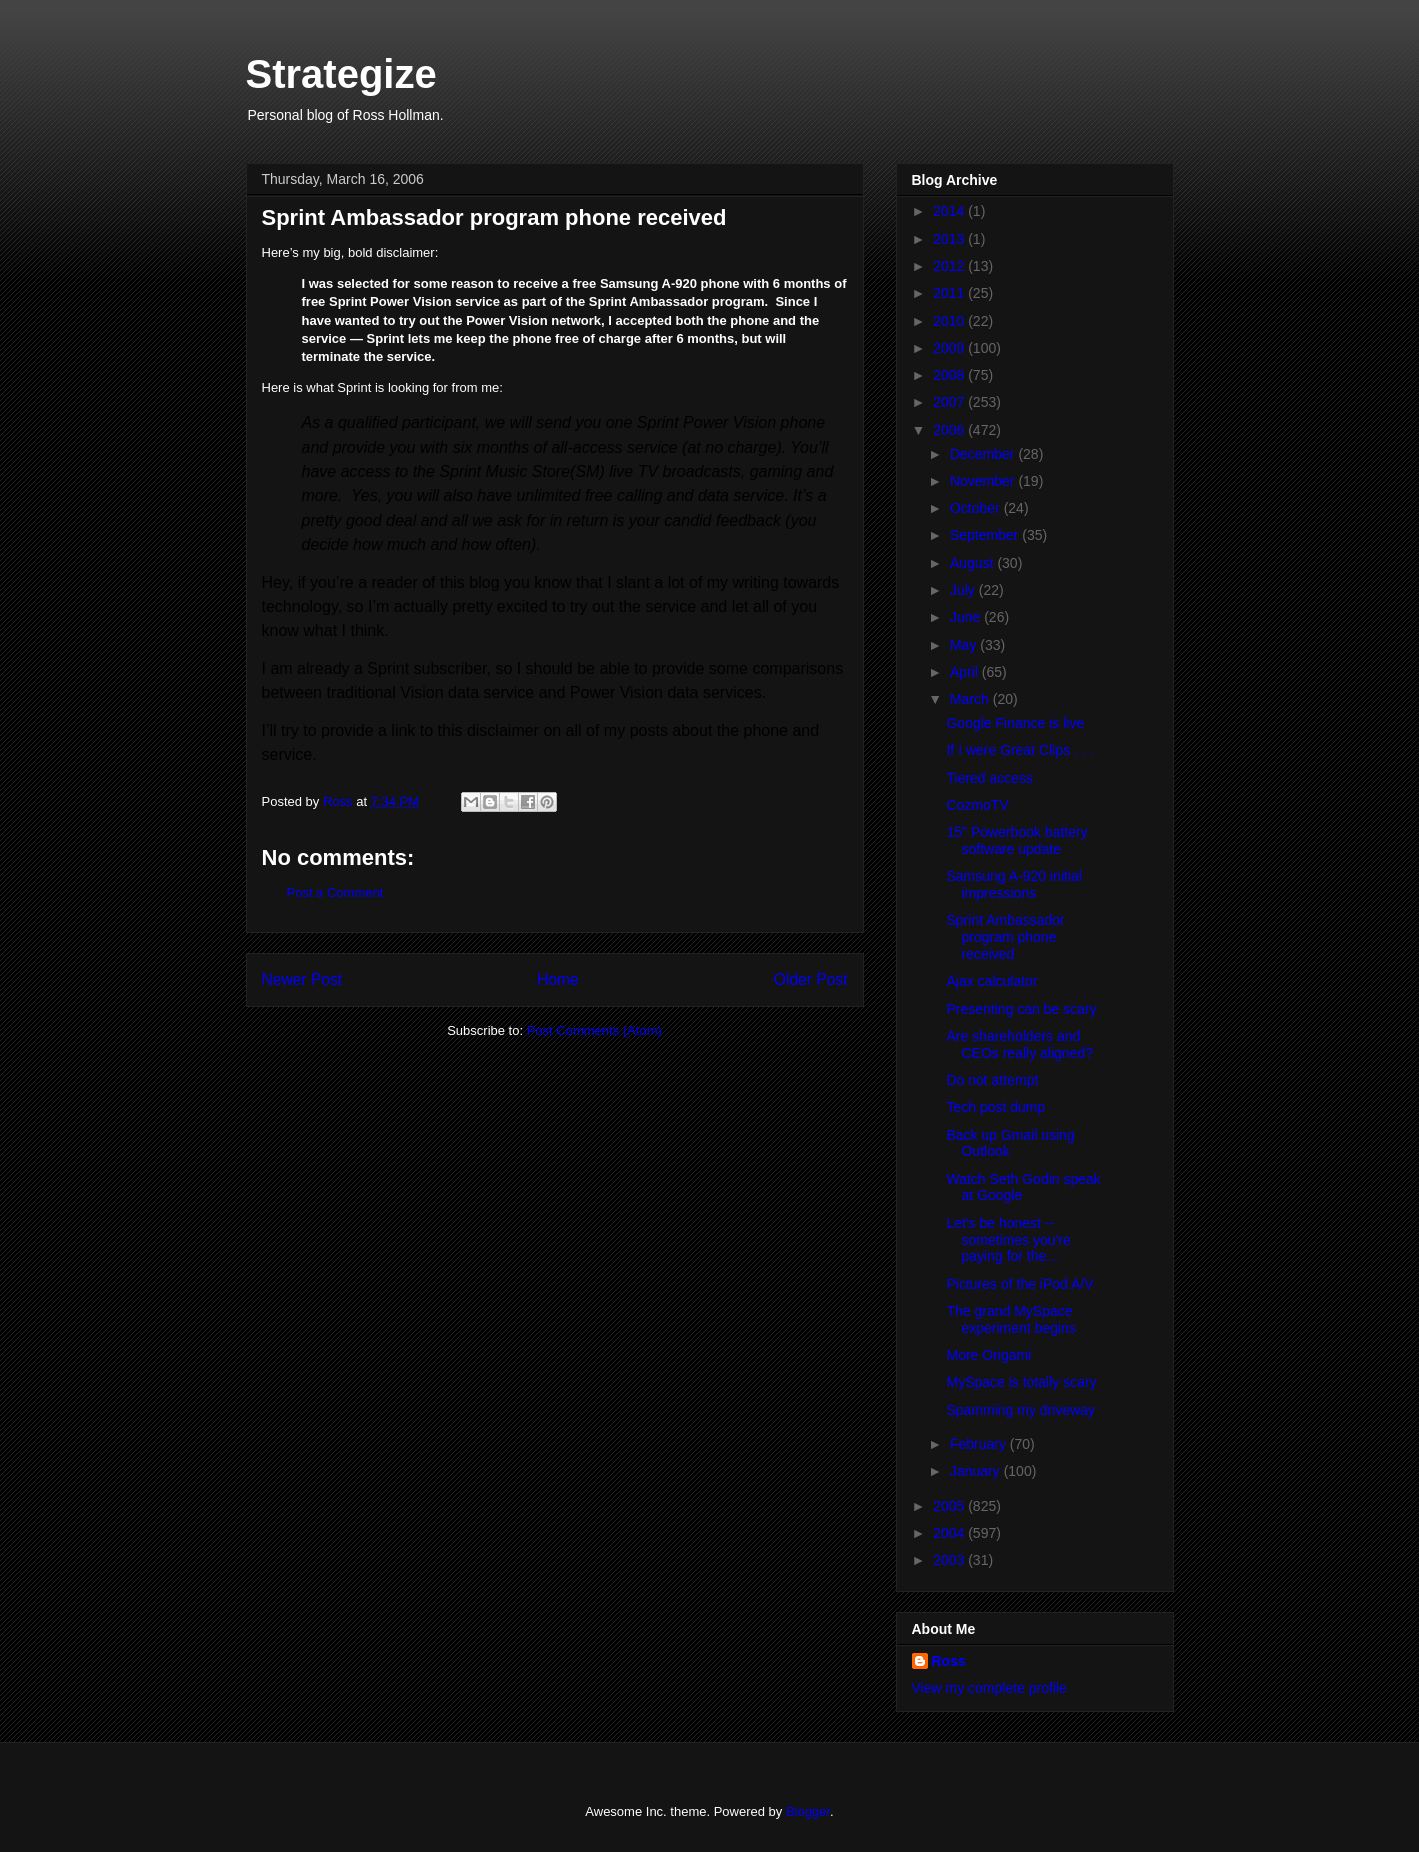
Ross (949, 1661)
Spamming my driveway (1020, 1410)
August (973, 563)
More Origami (988, 1355)
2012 (950, 266)
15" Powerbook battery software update (1016, 840)
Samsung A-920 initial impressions (1013, 884)
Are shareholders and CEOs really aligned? (1019, 1044)
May (965, 645)
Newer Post (302, 979)
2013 (950, 239)
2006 (950, 430)
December (984, 454)
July (964, 590)
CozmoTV (977, 805)
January (977, 1471)
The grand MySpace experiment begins (1010, 1319)
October (977, 508)
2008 (950, 375)
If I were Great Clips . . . (1019, 750)
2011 (950, 293)
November (984, 481)
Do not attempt (992, 1080)
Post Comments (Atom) (594, 1030)
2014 (950, 211)
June (967, 617)
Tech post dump (995, 1107)
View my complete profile (989, 1688)
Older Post (811, 979)
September (986, 535)
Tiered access (989, 778)
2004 (950, 1533)
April (966, 672)
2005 (950, 1506)
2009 (950, 348)
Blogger (808, 1811)
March (971, 699)
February (980, 1444)
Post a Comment (335, 892)
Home (558, 979)
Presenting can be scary (1021, 1009)
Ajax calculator (991, 981)
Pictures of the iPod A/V (1019, 1284)
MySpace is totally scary (1021, 1382)
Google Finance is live (1015, 723)
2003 (950, 1560)
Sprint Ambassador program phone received (1005, 937)
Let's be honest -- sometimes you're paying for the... (1008, 1240)
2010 (950, 321)
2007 (950, 402)
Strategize (341, 74)
